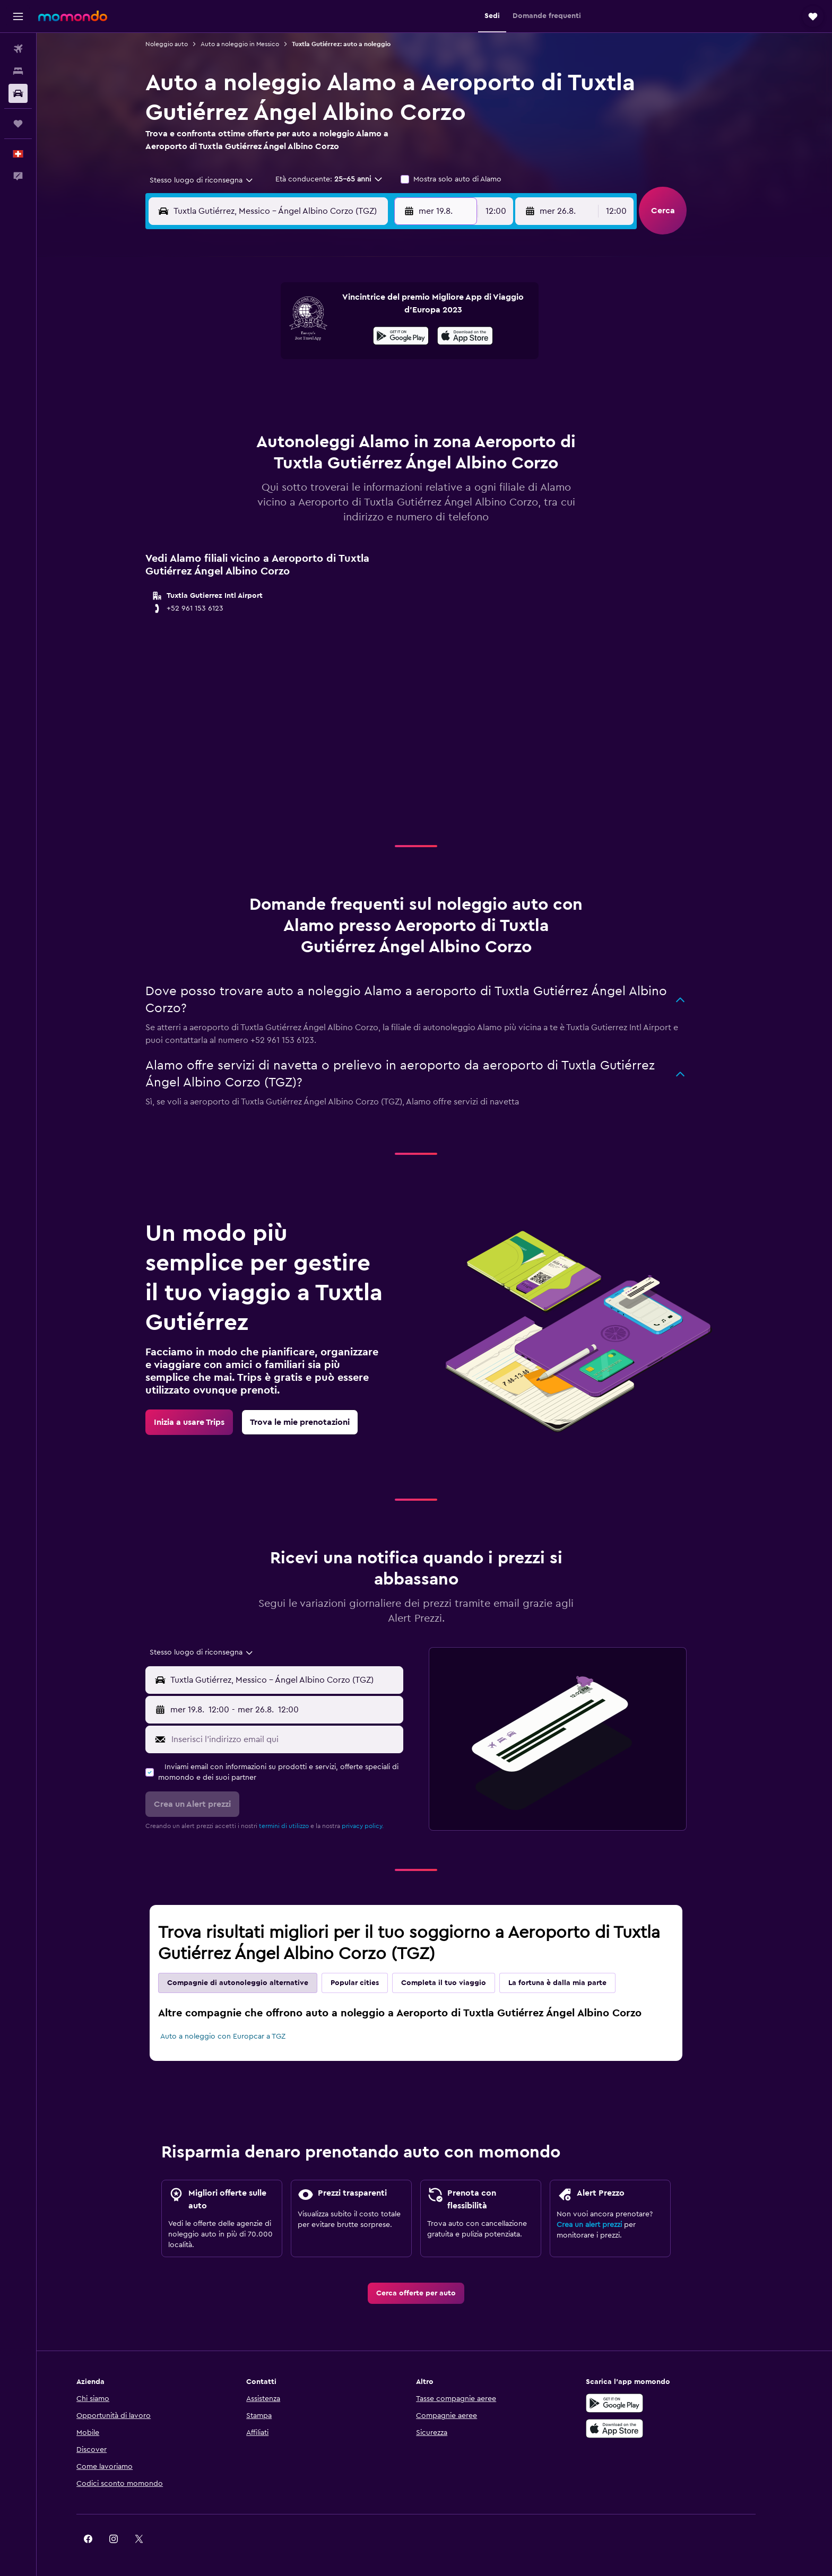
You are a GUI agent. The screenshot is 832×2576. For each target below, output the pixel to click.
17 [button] (245, 386)
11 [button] (271, 360)
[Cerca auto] (18, 93)
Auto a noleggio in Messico (258, 44)
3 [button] (246, 335)
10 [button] (245, 360)
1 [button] (373, 310)
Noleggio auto (185, 44)
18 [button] (271, 386)
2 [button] (398, 310)
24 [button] (245, 411)
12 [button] (297, 360)
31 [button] (246, 437)
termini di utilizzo (302, 1826)
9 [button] (398, 335)
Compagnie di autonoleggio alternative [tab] (256, 1983)
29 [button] (373, 411)
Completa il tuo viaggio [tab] (462, 1983)
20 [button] (322, 386)
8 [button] (373, 335)
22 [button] (373, 386)
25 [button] (271, 411)
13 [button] (322, 360)
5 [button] (296, 335)
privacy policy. (381, 1826)
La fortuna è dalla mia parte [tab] (576, 1983)
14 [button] (348, 360)
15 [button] (373, 360)
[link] (208, 1422)
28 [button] (347, 411)
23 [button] (398, 386)
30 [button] (399, 411)
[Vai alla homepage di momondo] (72, 16)
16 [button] (399, 360)
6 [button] (322, 335)
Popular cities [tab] (373, 1983)
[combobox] (216, 180)
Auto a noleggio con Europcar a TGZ (241, 2036)
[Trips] (18, 123)
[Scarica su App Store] (651, 2428)
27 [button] (322, 411)
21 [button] (348, 386)
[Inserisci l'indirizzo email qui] (303, 1739)
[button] (18, 16)
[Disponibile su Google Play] (651, 2403)
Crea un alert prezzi (607, 2225)
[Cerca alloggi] (18, 71)
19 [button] (297, 386)
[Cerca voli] (18, 48)
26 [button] (296, 411)
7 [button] (347, 335)
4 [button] (271, 335)
